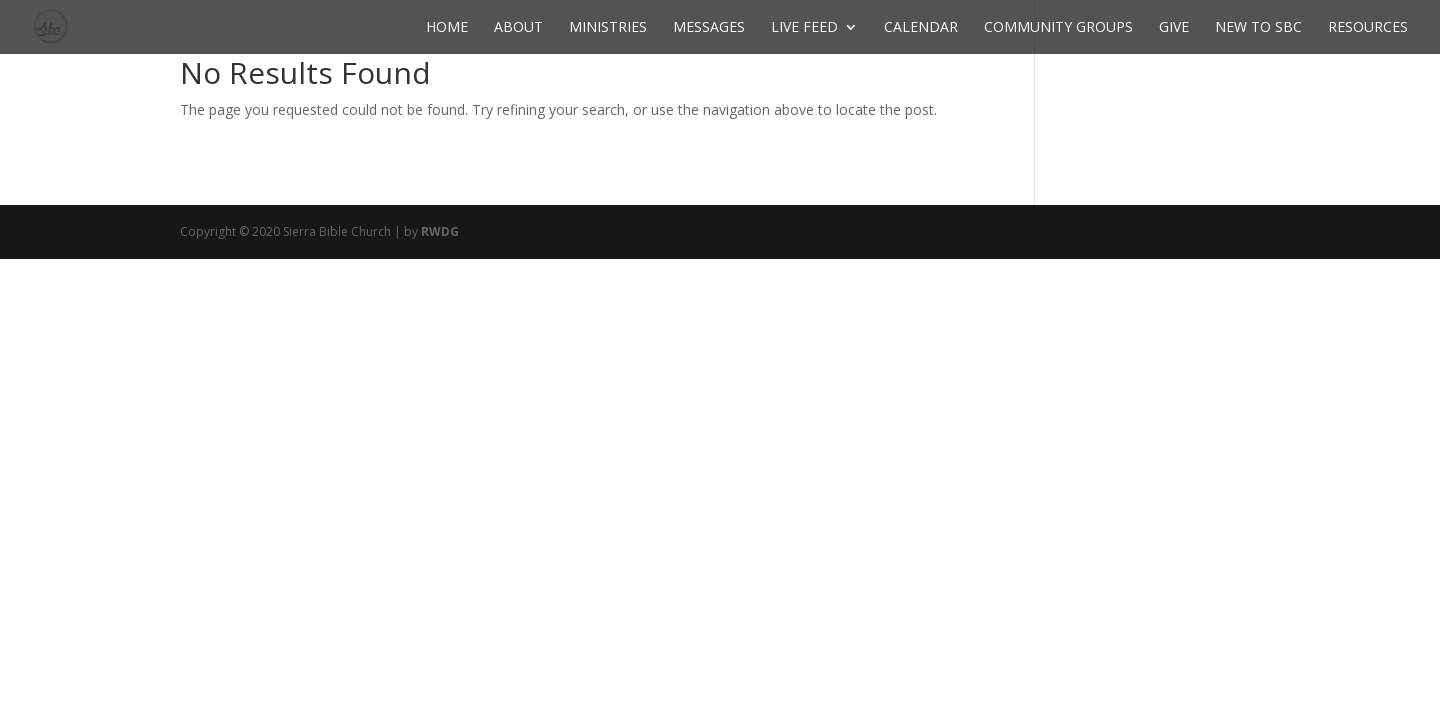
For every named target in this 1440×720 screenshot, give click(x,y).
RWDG (440, 231)
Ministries (608, 28)
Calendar (921, 28)
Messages (709, 28)
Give (1174, 28)
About (518, 28)
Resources (1368, 28)
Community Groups (1058, 28)
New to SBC (1258, 28)
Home (447, 28)
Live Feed (804, 28)
